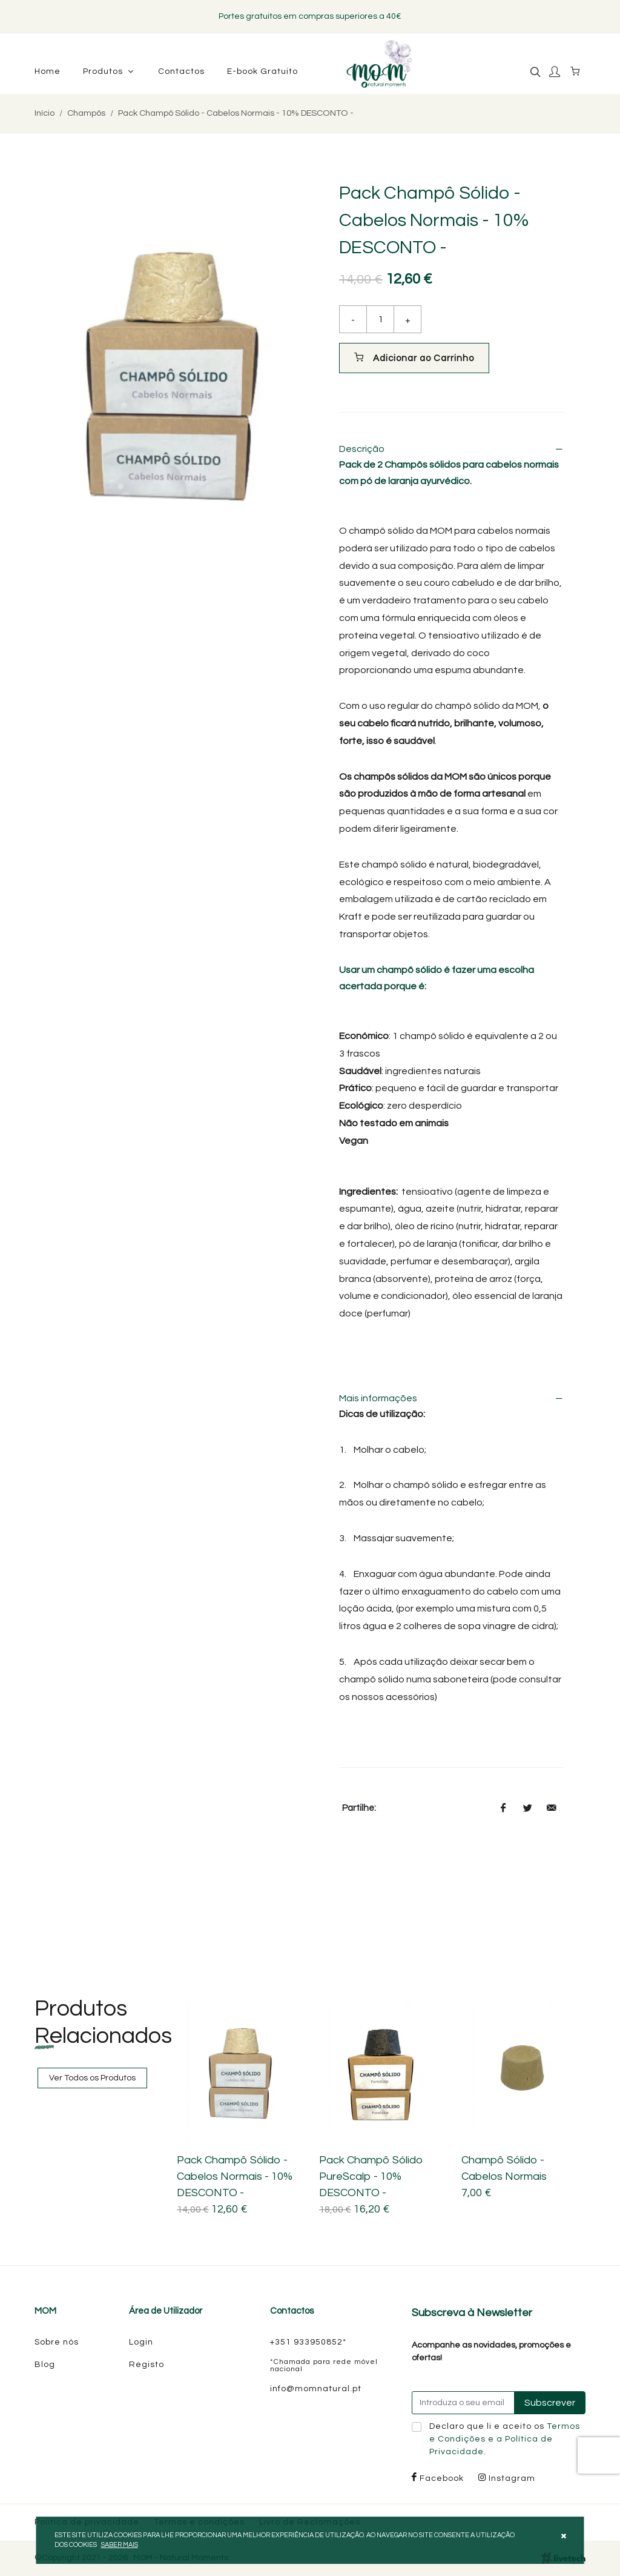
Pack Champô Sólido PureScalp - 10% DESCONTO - (371, 2176)
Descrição (451, 449)
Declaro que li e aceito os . (504, 2439)
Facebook (438, 2477)
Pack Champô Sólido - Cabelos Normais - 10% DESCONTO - (236, 113)
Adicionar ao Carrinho (414, 357)
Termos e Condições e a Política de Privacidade (504, 2439)
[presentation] (599, 2455)
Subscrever (549, 2403)
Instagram (506, 2477)
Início (44, 113)
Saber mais (119, 2544)
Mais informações (451, 1398)
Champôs (86, 113)
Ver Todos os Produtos (92, 2078)
